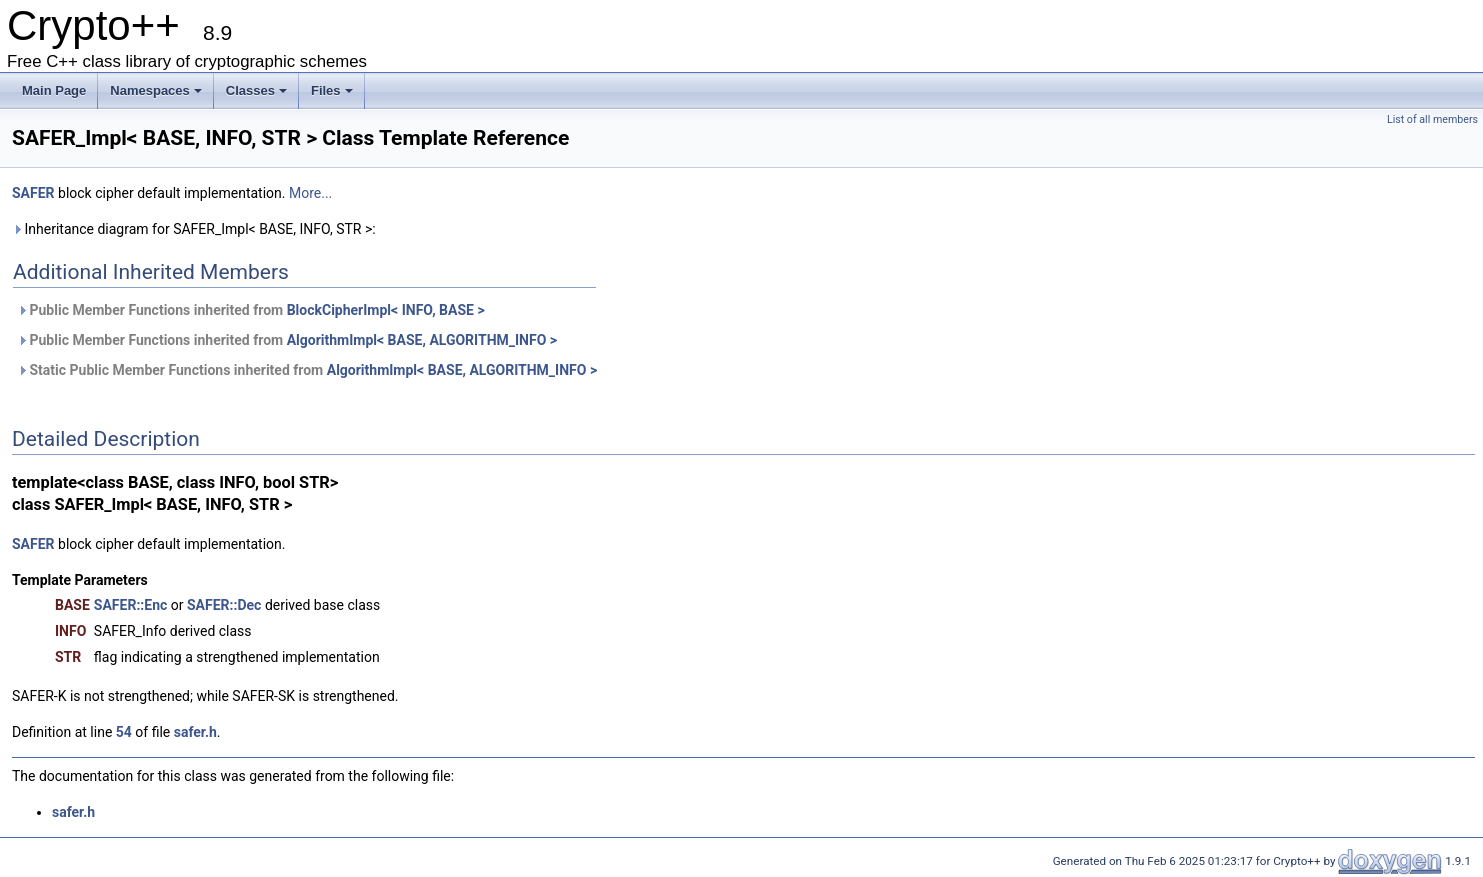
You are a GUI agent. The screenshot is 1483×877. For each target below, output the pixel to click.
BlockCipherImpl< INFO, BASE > (386, 310)
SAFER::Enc (130, 605)
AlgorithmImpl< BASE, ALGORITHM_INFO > (422, 340)
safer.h (195, 732)
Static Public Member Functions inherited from (307, 370)
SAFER (33, 193)
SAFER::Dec (224, 605)
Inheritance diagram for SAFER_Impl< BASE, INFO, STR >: (194, 229)
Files (332, 90)
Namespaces (156, 90)
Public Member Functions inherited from (251, 310)
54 (124, 732)
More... (310, 193)
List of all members (1432, 119)
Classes (256, 90)
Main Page (54, 90)
